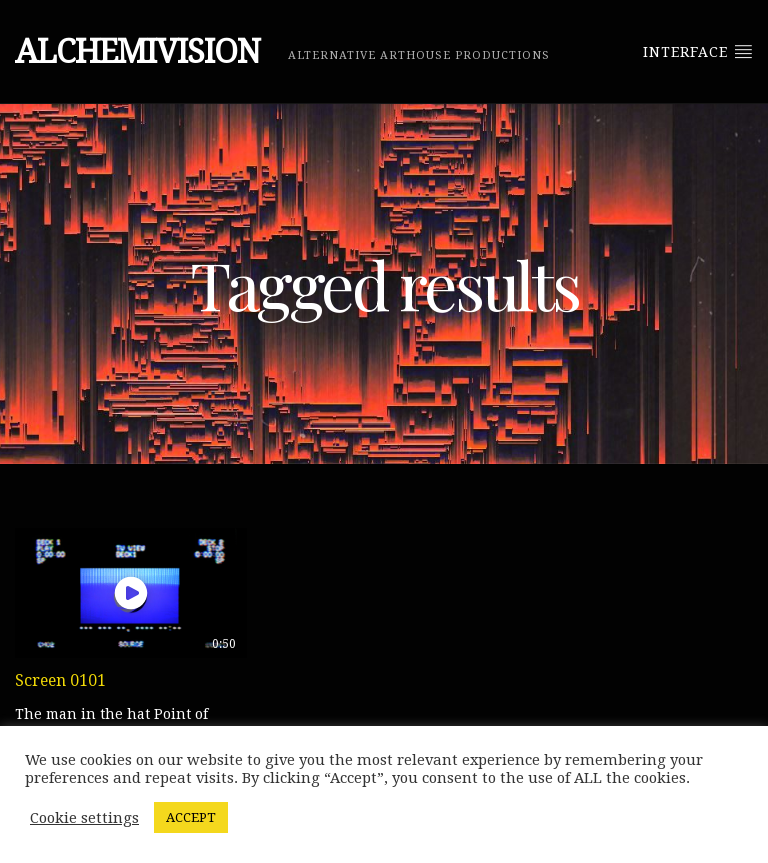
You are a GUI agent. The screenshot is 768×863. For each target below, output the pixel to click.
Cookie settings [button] (84, 818)
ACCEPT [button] (191, 817)
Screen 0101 (60, 680)
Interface (698, 51)
